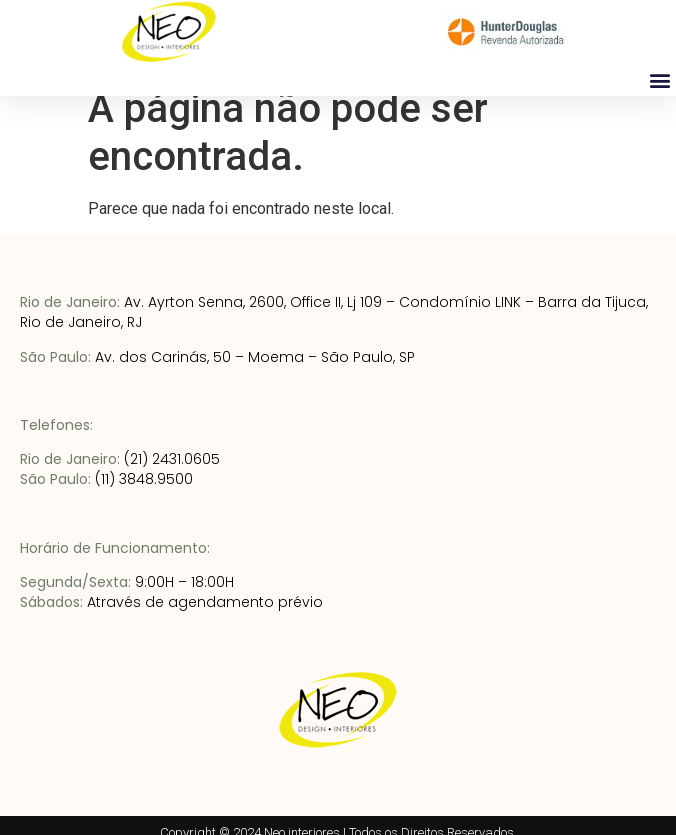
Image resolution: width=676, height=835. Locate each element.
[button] (659, 79)
